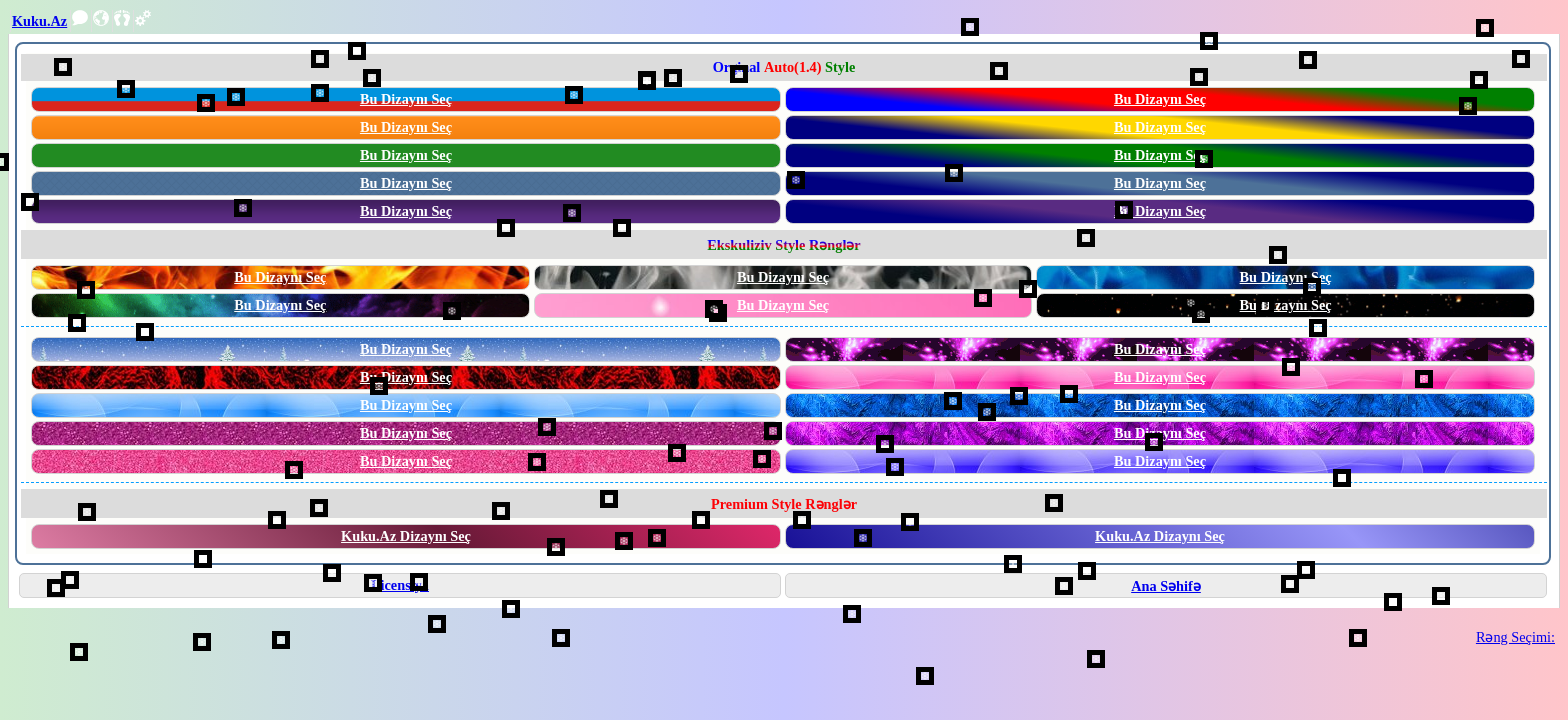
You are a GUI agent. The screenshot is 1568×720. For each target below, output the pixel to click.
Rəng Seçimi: (1515, 637)
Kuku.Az (39, 21)
